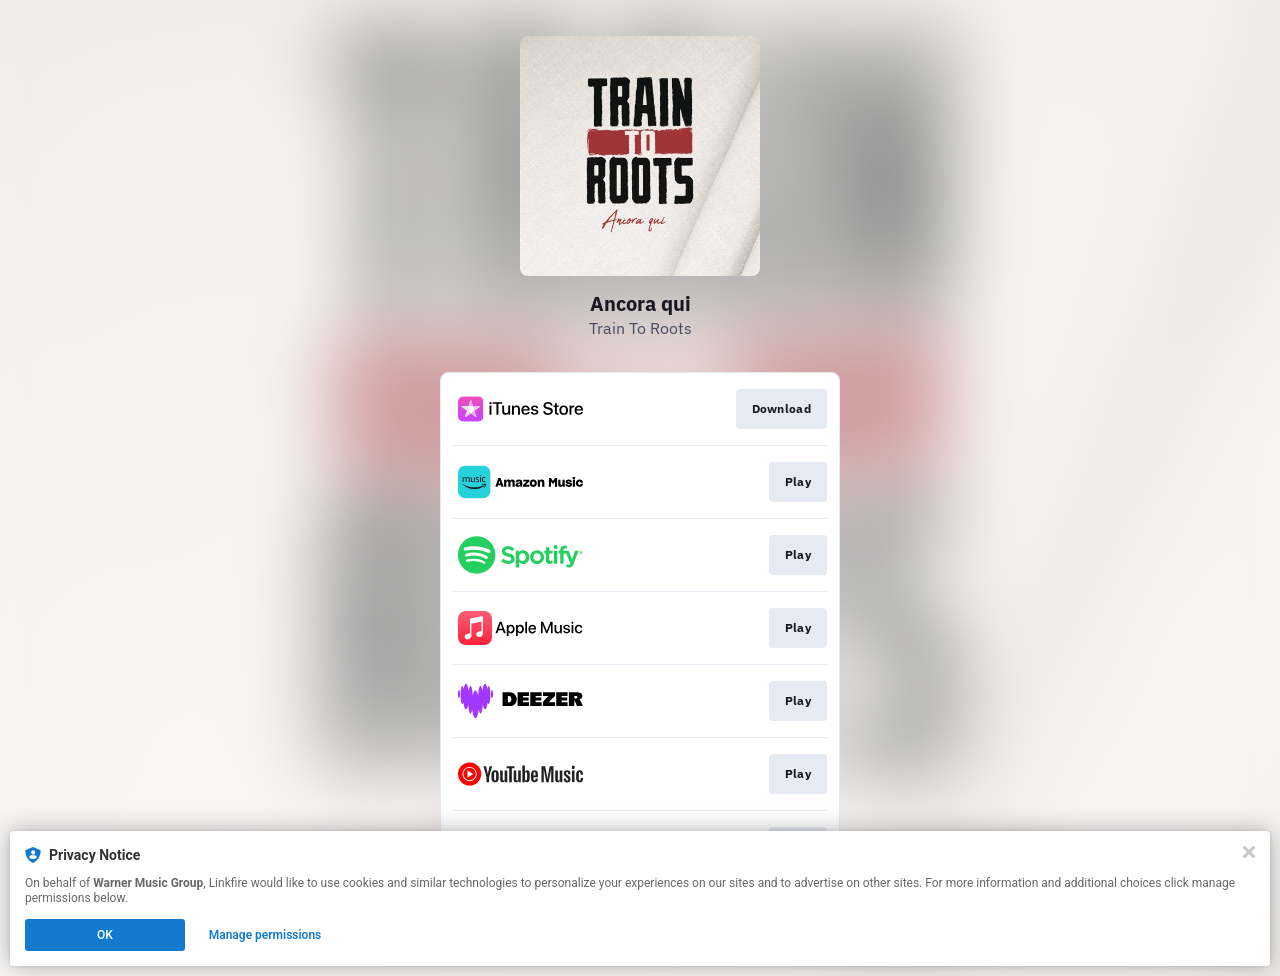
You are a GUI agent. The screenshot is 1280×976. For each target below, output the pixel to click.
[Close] (1249, 852)
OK (105, 935)
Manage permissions (265, 935)
